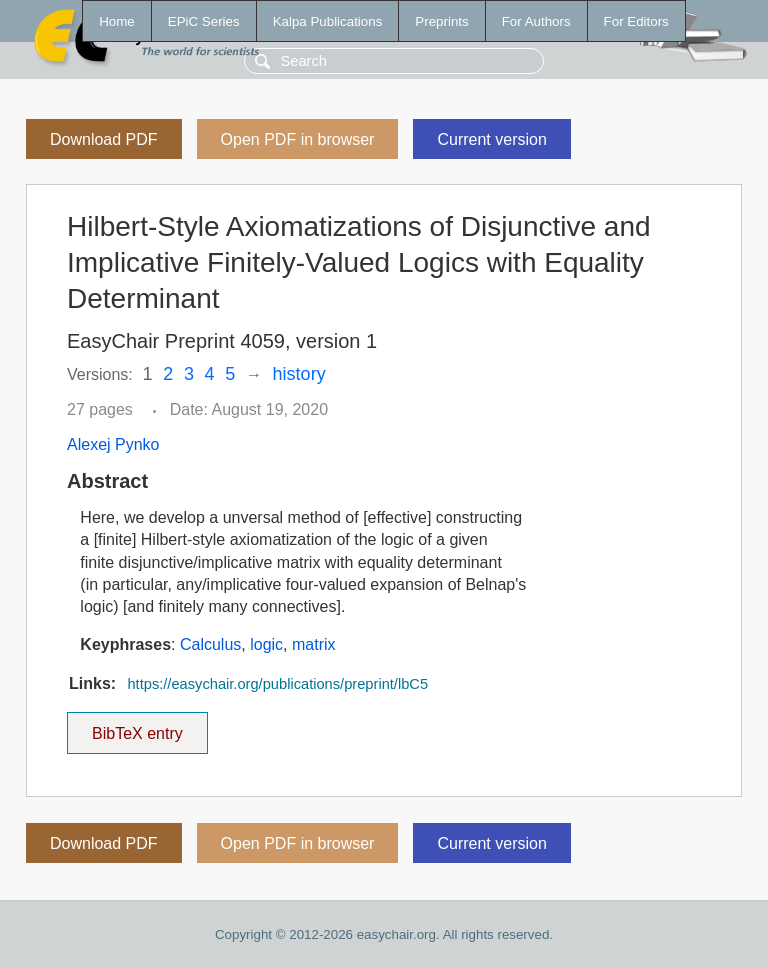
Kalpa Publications (328, 21)
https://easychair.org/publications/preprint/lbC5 (277, 684)
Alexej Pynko (113, 444)
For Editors (636, 21)
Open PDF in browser (298, 139)
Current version (491, 139)
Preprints (441, 21)
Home (117, 21)
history (299, 374)
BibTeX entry (137, 727)
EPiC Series (204, 21)
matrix (314, 644)
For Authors (536, 21)
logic (266, 644)
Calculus (210, 644)
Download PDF (104, 139)
